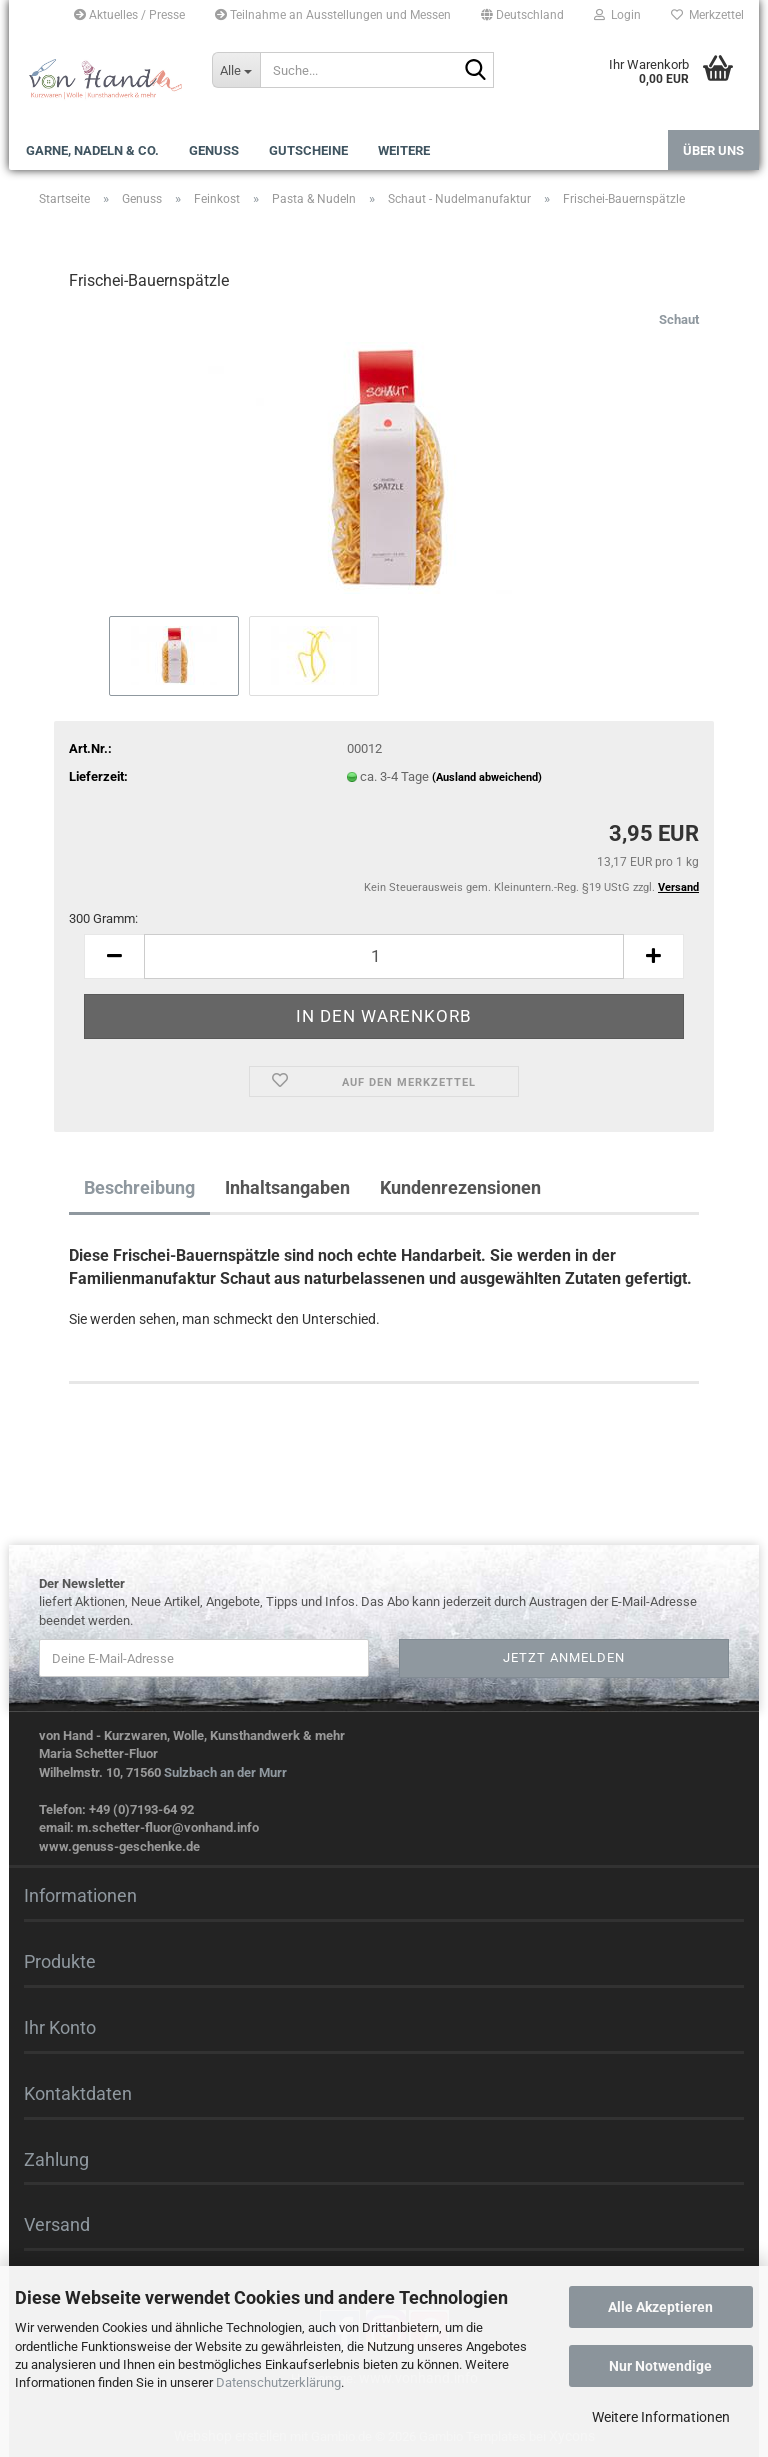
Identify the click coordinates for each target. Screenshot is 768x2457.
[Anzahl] (384, 956)
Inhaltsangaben (287, 1187)
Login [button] (617, 15)
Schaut (679, 319)
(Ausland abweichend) (487, 777)
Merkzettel (707, 15)
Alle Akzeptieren (660, 2307)
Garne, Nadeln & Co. (92, 150)
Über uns (713, 150)
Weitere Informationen (661, 2417)
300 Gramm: (103, 918)
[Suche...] (236, 70)
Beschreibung (139, 1187)
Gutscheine (308, 150)
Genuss (214, 150)
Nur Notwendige (660, 2366)
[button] (522, 15)
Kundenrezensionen (460, 1187)
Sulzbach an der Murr (225, 1772)
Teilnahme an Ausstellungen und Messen (333, 15)
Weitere (404, 150)
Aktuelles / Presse (129, 15)
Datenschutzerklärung (278, 2382)
